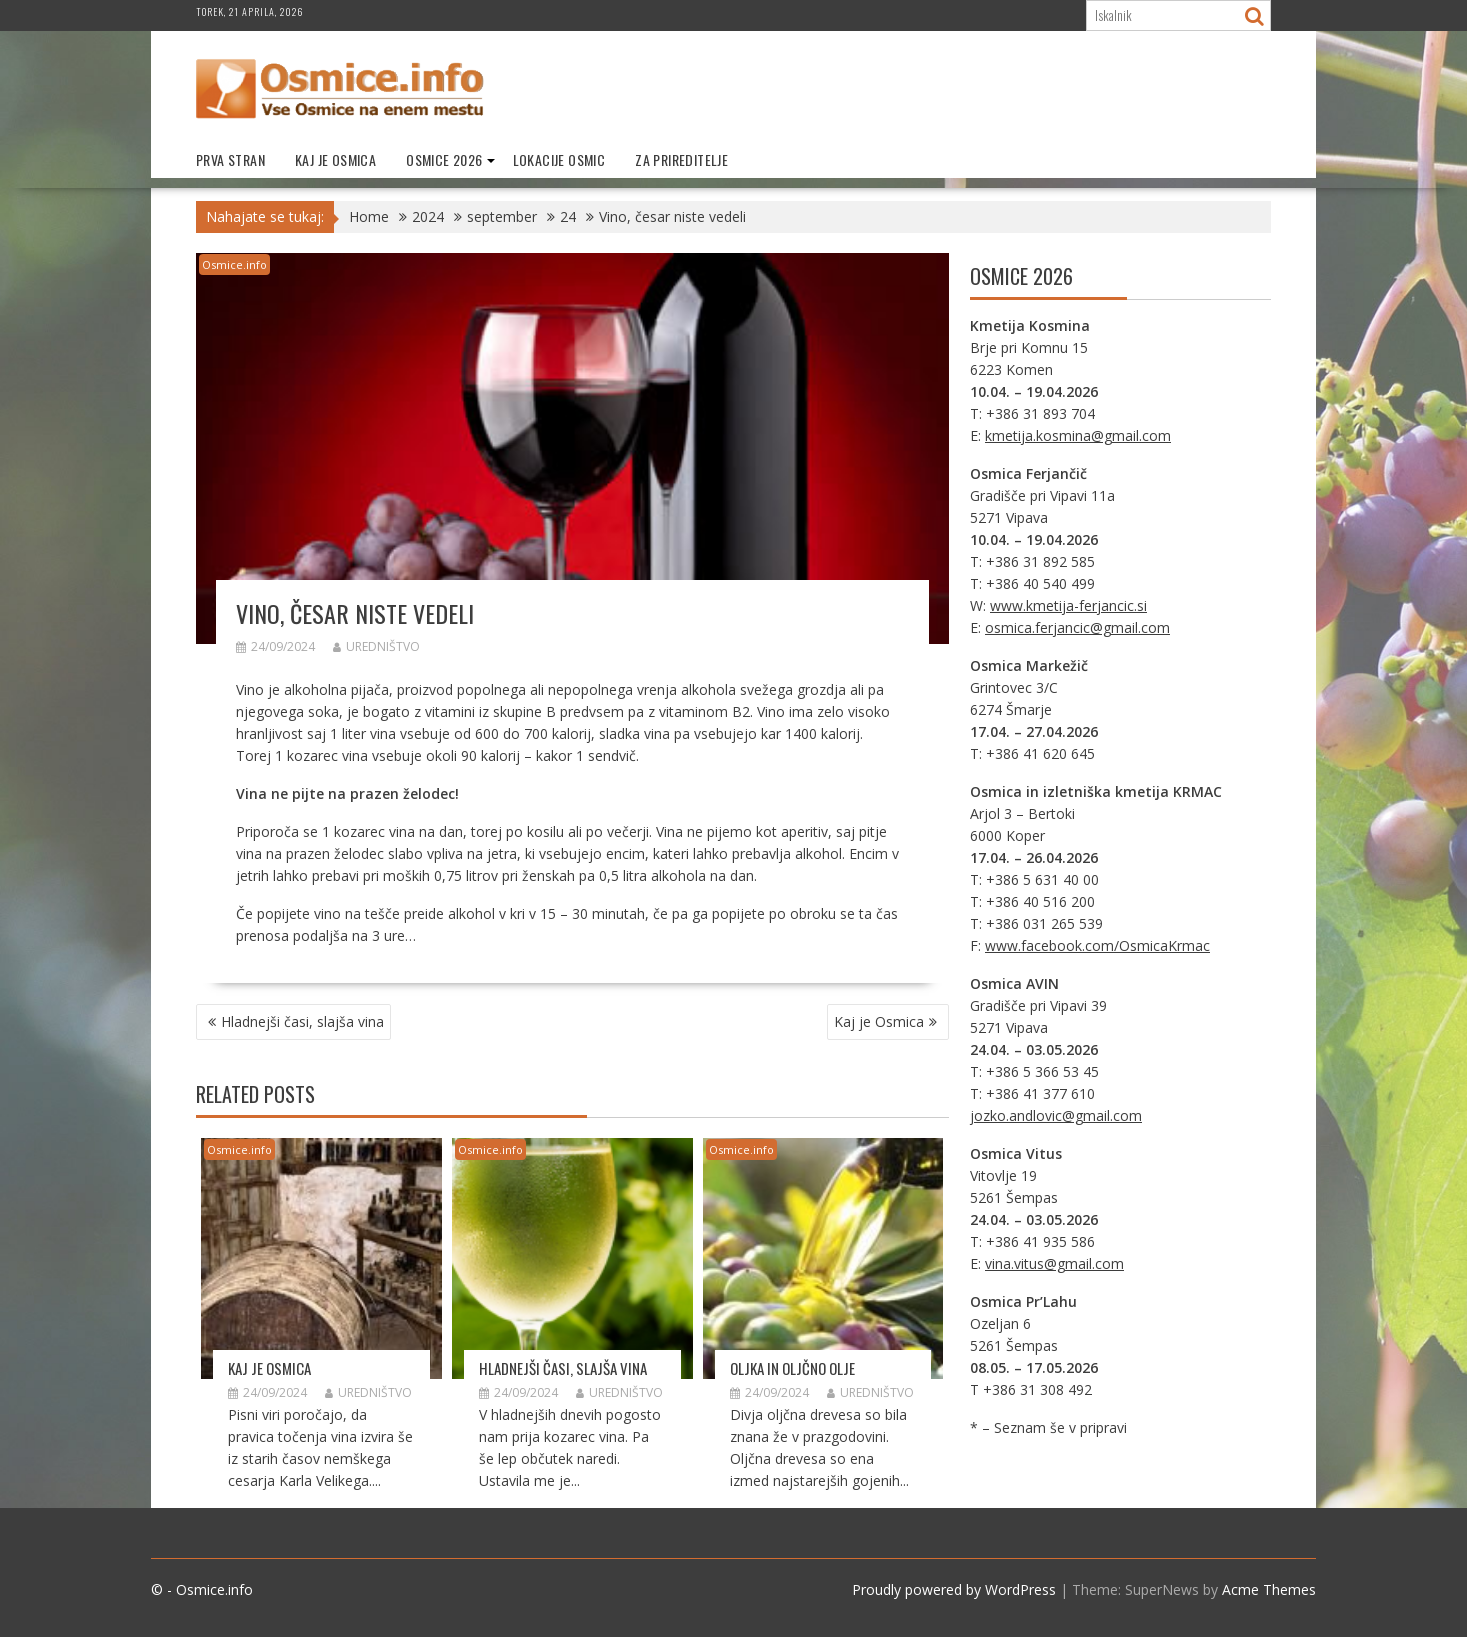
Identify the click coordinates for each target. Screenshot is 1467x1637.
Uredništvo (376, 646)
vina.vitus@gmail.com (1054, 1263)
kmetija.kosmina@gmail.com (1078, 435)
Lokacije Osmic (559, 159)
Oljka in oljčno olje (792, 1368)
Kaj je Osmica (335, 159)
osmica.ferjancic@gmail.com (1077, 627)
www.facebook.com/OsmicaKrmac (1097, 945)
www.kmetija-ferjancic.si (1068, 605)
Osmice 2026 (444, 159)
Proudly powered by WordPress (954, 1589)
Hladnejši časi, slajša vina (302, 1021)
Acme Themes (1269, 1589)
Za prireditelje (681, 159)
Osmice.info (234, 264)
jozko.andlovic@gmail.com (1056, 1115)
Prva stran (230, 159)
